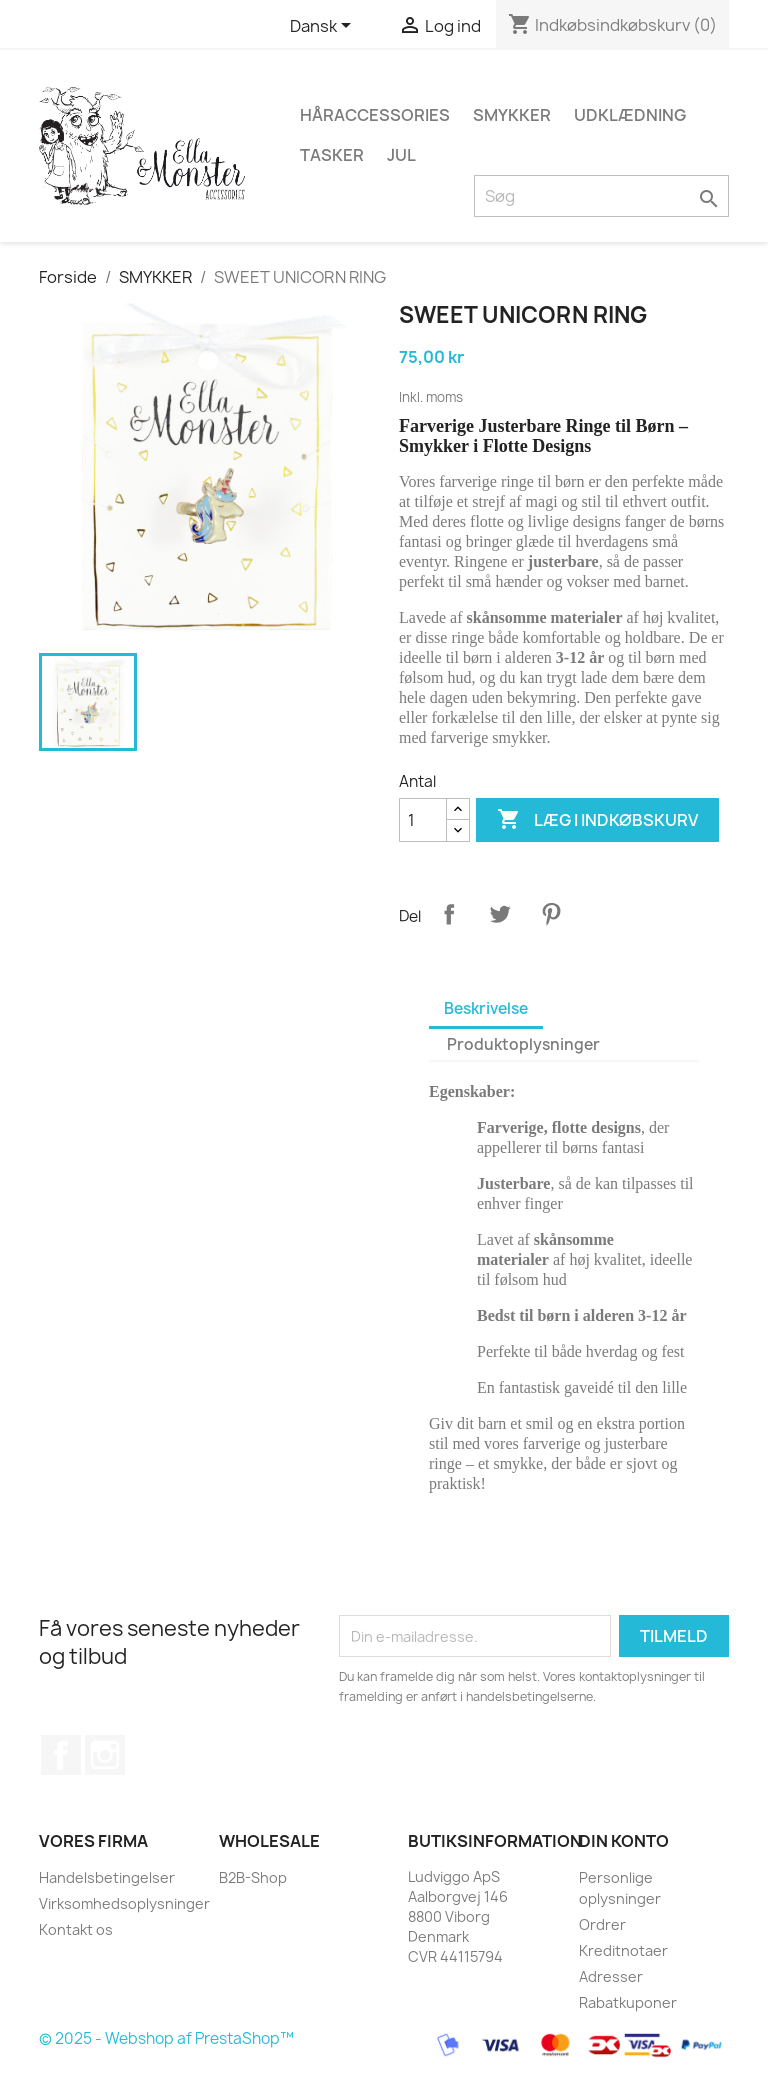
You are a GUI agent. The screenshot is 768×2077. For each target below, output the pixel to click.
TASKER (332, 155)
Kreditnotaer (623, 1950)
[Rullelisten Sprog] (324, 27)
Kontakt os (76, 1929)
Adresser (611, 1976)
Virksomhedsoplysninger (124, 1903)
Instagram (105, 1755)
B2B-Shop (253, 1877)
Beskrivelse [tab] (486, 1008)
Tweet (500, 914)
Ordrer (602, 1924)
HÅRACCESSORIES (375, 115)
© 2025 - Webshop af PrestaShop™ (166, 2039)
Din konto (624, 1841)
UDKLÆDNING (630, 115)
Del (449, 914)
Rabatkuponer (628, 2002)
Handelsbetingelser (107, 1877)
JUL (401, 155)
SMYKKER (512, 115)
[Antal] (423, 820)
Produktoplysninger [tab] (523, 1044)
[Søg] (601, 196)
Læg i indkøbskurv (597, 820)
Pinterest (551, 914)
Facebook (61, 1755)
